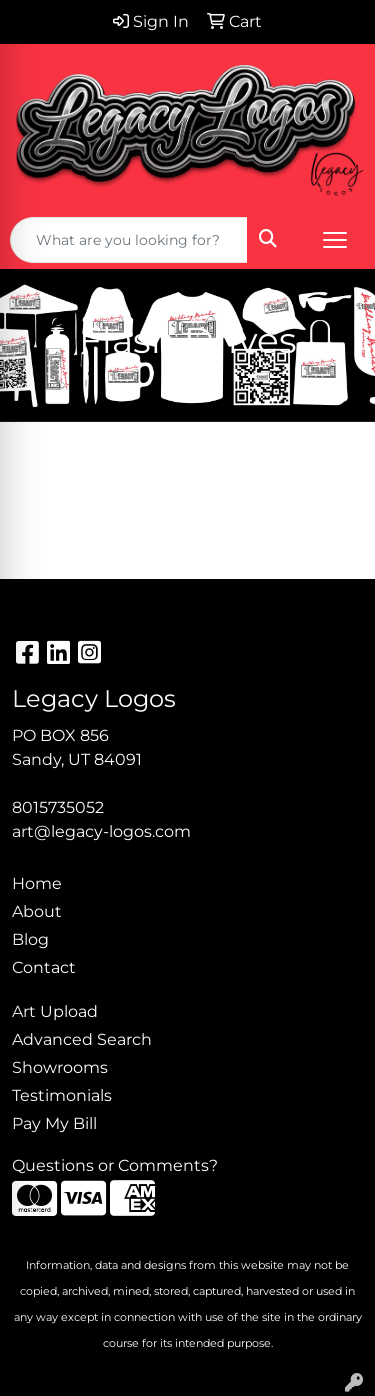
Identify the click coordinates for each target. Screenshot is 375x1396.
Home (37, 883)
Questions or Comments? (115, 1165)
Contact (44, 967)
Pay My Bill (54, 1123)
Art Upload (55, 1011)
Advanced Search (82, 1039)
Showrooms (60, 1067)
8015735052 (58, 807)
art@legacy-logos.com (101, 831)
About (37, 911)
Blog (30, 939)
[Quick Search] (129, 240)
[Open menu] (335, 240)
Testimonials (62, 1095)
